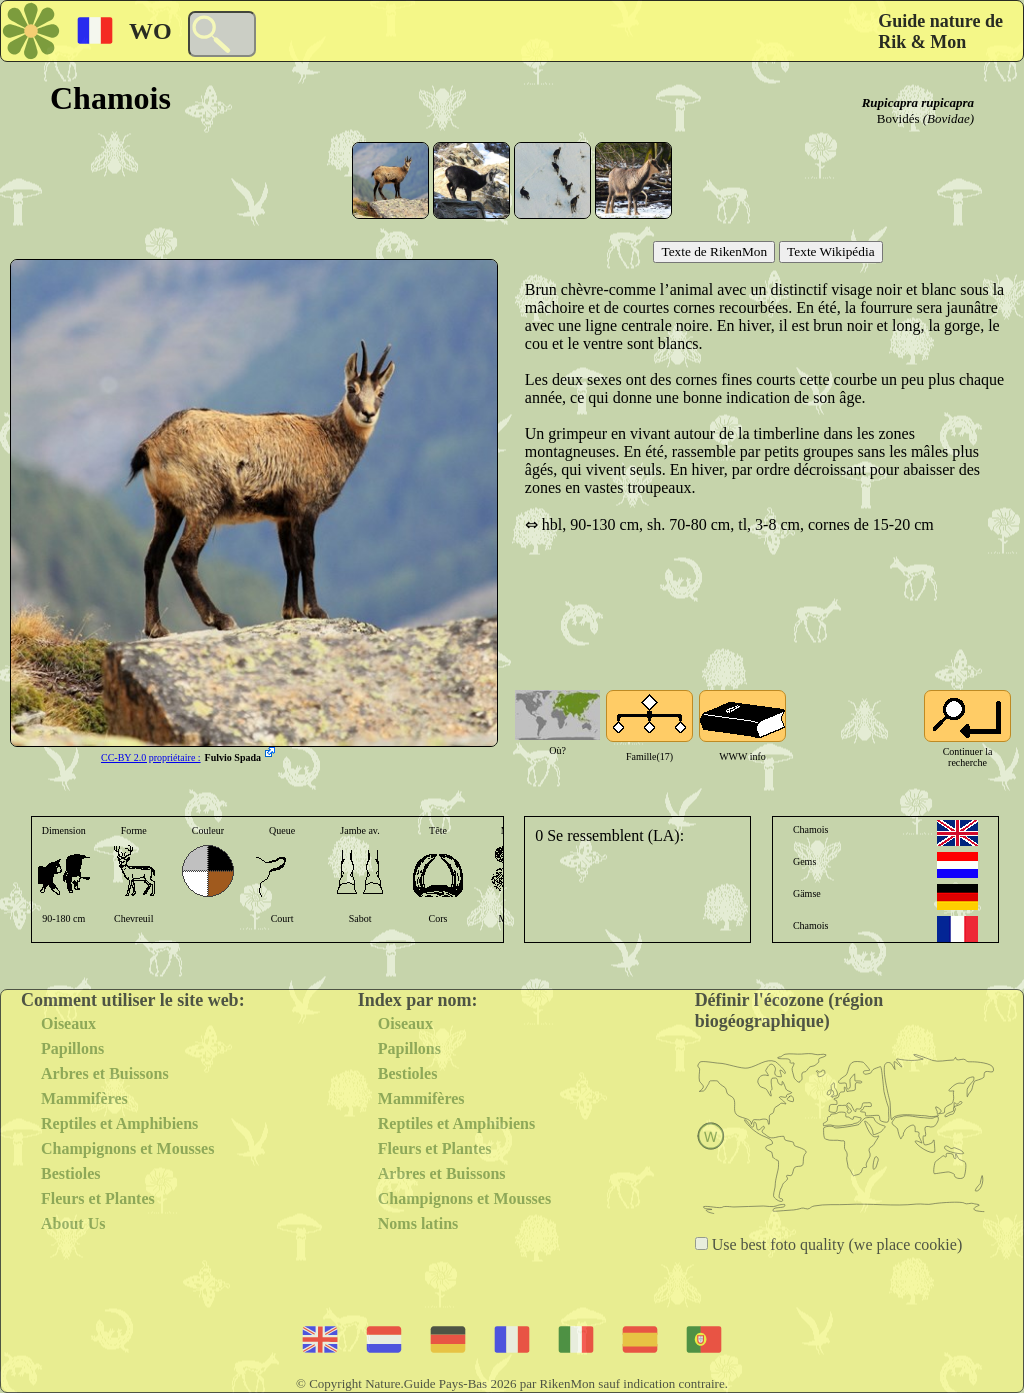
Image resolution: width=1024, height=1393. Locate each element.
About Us (73, 1223)
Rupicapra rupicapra (918, 102)
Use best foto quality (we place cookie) (835, 1244)
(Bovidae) (948, 118)
